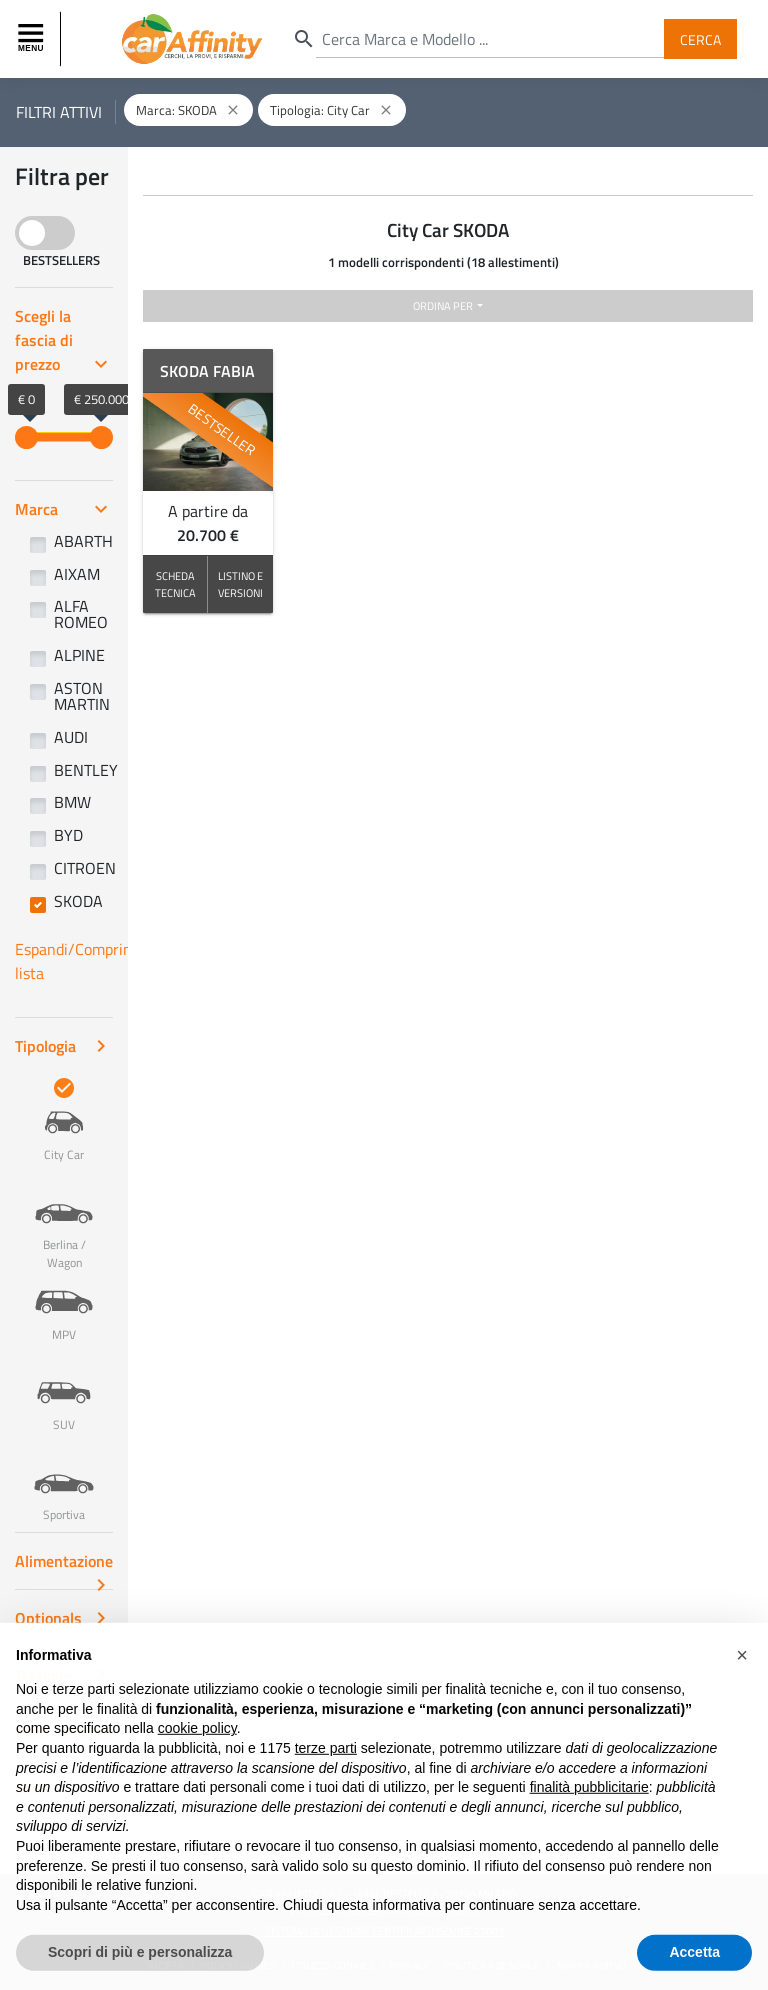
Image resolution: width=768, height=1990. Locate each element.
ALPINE (79, 655)
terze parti (326, 1789)
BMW (72, 802)
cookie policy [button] (197, 1769)
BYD (68, 835)
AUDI (71, 737)
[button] (742, 1696)
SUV (64, 1391)
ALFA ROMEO (81, 614)
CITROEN (85, 868)
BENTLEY (86, 770)
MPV (64, 1301)
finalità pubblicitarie (589, 1828)
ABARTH (83, 541)
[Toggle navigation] (33, 39)
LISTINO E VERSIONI (240, 584)
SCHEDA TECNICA (175, 584)
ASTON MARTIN (82, 696)
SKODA (78, 901)
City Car (64, 1121)
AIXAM (77, 574)
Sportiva (64, 1481)
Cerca (700, 38)
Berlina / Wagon (64, 1220)
